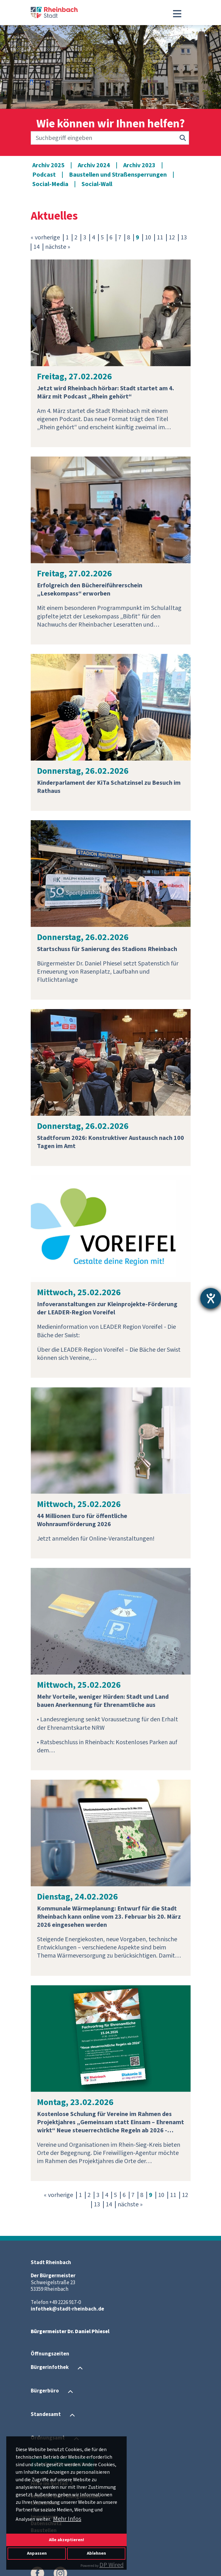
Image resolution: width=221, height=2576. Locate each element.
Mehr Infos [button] (67, 2519)
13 (184, 237)
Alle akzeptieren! (66, 2539)
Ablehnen (96, 2553)
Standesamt (46, 2414)
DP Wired (111, 2565)
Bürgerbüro (45, 2391)
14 (36, 247)
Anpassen (37, 2553)
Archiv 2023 (139, 165)
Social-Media (50, 184)
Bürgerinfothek (50, 2367)
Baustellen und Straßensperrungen (118, 175)
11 (160, 237)
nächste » (57, 247)
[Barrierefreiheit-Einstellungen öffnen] (210, 1298)
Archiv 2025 (48, 165)
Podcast (44, 175)
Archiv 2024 (94, 165)
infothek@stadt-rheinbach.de (67, 2309)
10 (148, 237)
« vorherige (45, 237)
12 (172, 237)
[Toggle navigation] (177, 14)
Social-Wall (97, 184)
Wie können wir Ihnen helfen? (110, 124)
